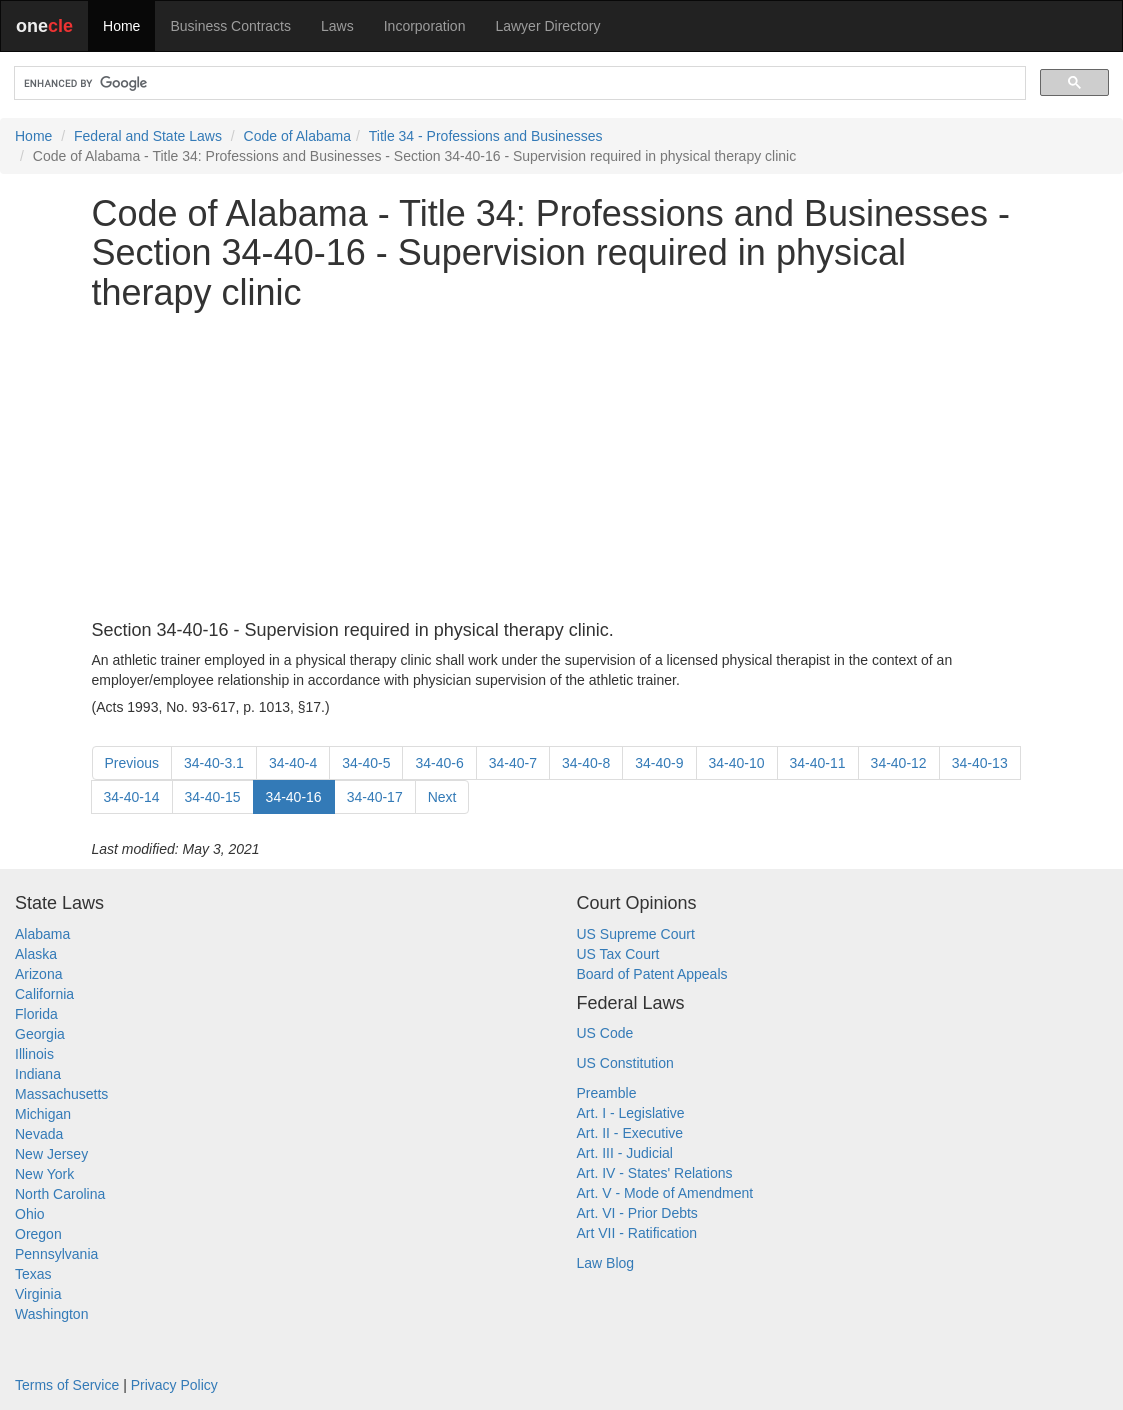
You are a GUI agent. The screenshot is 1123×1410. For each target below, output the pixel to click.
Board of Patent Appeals (652, 974)
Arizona (38, 974)
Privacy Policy (174, 1385)
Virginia (38, 1294)
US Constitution (625, 1063)
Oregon (38, 1234)
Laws (337, 26)
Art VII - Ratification (637, 1233)
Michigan (43, 1114)
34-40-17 (375, 797)
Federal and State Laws (148, 136)
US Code (605, 1033)
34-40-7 (513, 763)
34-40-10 (737, 763)
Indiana (38, 1074)
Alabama (42, 934)
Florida (36, 1014)
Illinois (34, 1054)
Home (121, 26)
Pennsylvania (56, 1254)
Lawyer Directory (547, 26)
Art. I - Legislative (631, 1113)
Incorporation (425, 26)
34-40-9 (659, 763)
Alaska (36, 954)
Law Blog (606, 1263)
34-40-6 (439, 763)
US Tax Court (618, 954)
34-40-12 (899, 763)
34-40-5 (366, 763)
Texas (33, 1274)
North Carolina (60, 1194)
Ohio (30, 1214)
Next (442, 797)
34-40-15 (213, 797)
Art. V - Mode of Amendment (665, 1193)
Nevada (39, 1134)
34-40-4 (293, 763)
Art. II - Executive (630, 1133)
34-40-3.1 (214, 763)
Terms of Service (67, 1385)
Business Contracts (230, 26)
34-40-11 (818, 763)
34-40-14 (132, 797)
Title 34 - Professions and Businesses (486, 136)
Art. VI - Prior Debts (637, 1213)
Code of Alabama (297, 136)
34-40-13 (980, 763)
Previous (132, 763)
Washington (51, 1314)
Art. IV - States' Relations (655, 1173)
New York (44, 1174)
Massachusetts (61, 1094)
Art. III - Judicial (625, 1153)
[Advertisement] (562, 467)
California (44, 994)
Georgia (40, 1034)
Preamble (607, 1093)
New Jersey (51, 1154)
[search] (518, 83)
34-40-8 (586, 763)
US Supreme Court (636, 934)
